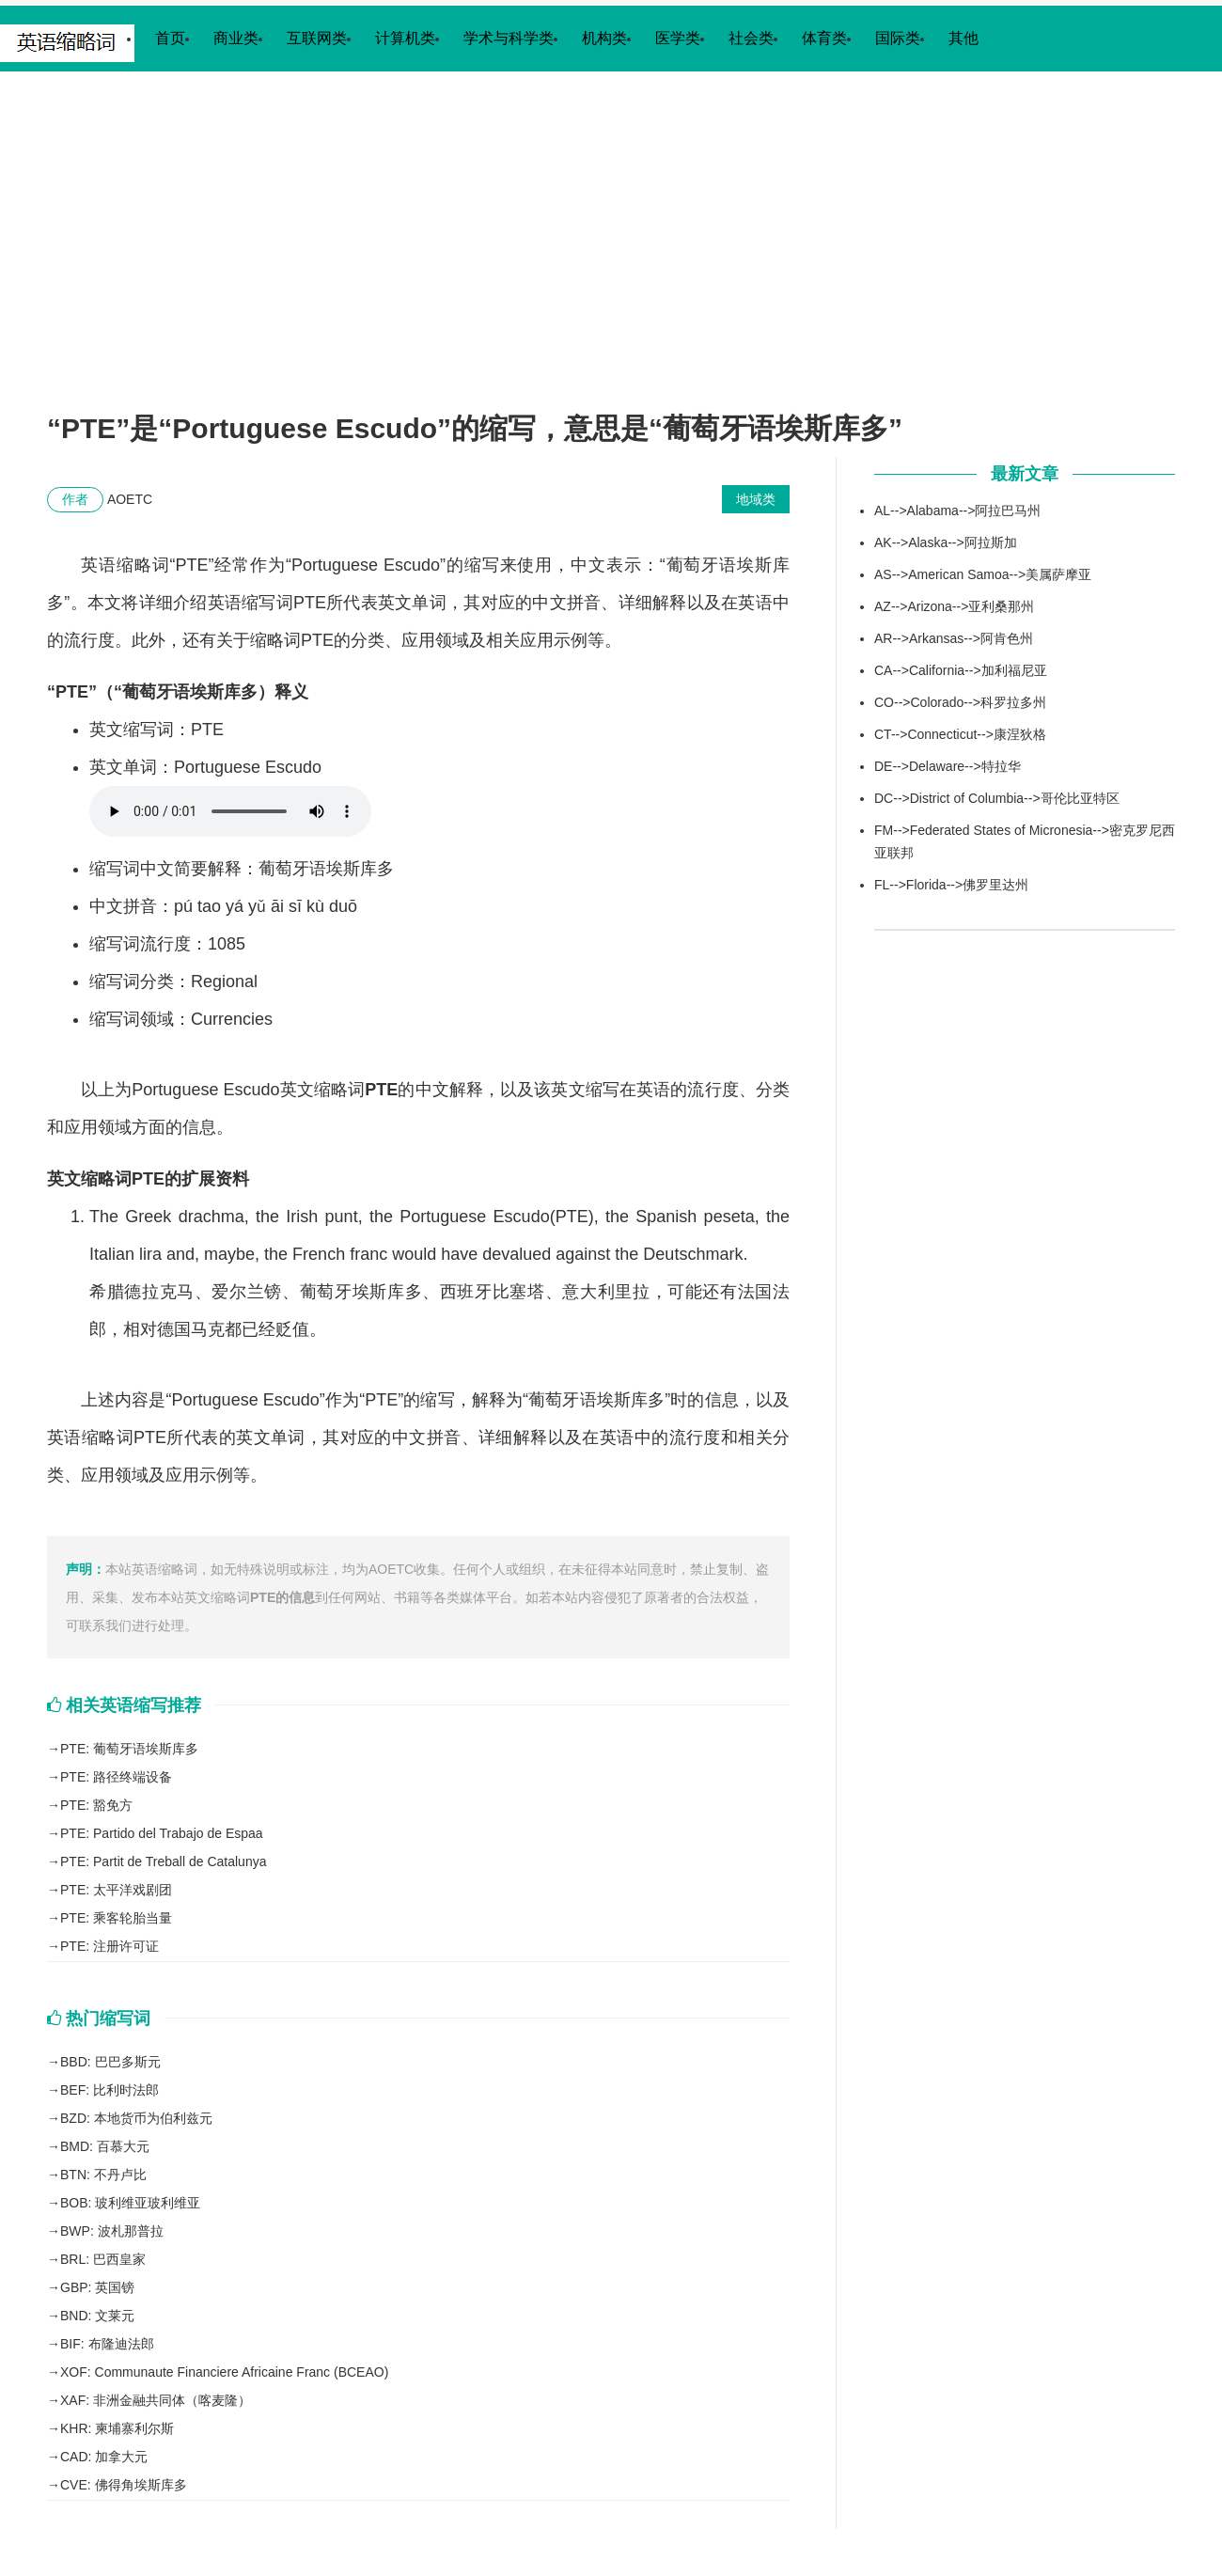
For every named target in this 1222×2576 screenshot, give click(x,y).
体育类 (824, 38)
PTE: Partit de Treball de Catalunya (163, 1861)
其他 (963, 38)
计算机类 (405, 38)
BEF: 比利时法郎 (109, 2089)
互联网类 (317, 38)
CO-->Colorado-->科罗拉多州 (960, 702)
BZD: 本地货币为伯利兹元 (136, 2118)
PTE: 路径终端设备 (116, 1776)
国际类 (897, 38)
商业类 (235, 38)
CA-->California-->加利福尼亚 (960, 670)
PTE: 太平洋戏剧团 (116, 1889)
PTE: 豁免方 (96, 1805)
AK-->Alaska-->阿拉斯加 (945, 542)
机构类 (604, 38)
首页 (170, 38)
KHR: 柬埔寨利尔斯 (117, 2428)
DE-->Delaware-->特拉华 (947, 766)
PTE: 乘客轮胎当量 (116, 1917)
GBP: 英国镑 (97, 2287)
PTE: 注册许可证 (109, 1946)
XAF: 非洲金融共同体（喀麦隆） (155, 2400)
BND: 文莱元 (97, 2315)
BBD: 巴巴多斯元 (110, 2061)
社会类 (751, 38)
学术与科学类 (508, 38)
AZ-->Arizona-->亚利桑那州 (954, 606)
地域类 (756, 499)
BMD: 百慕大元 (104, 2146)
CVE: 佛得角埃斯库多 (123, 2484)
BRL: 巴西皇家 (103, 2259)
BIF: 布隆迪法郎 (107, 2343)
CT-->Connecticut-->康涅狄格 (960, 734)
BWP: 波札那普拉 (112, 2230)
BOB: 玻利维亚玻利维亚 (130, 2202)
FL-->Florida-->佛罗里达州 (951, 884)
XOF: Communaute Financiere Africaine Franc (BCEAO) (224, 2372)
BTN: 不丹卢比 (103, 2174)
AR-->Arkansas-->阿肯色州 (953, 638)
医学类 (677, 38)
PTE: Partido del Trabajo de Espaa (161, 1833)
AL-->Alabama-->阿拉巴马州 (957, 510)
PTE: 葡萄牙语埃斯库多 (129, 1748)
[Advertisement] (611, 259)
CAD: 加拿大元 (104, 2456)
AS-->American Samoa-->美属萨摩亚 (982, 574)
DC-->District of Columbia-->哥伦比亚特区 (997, 798)
